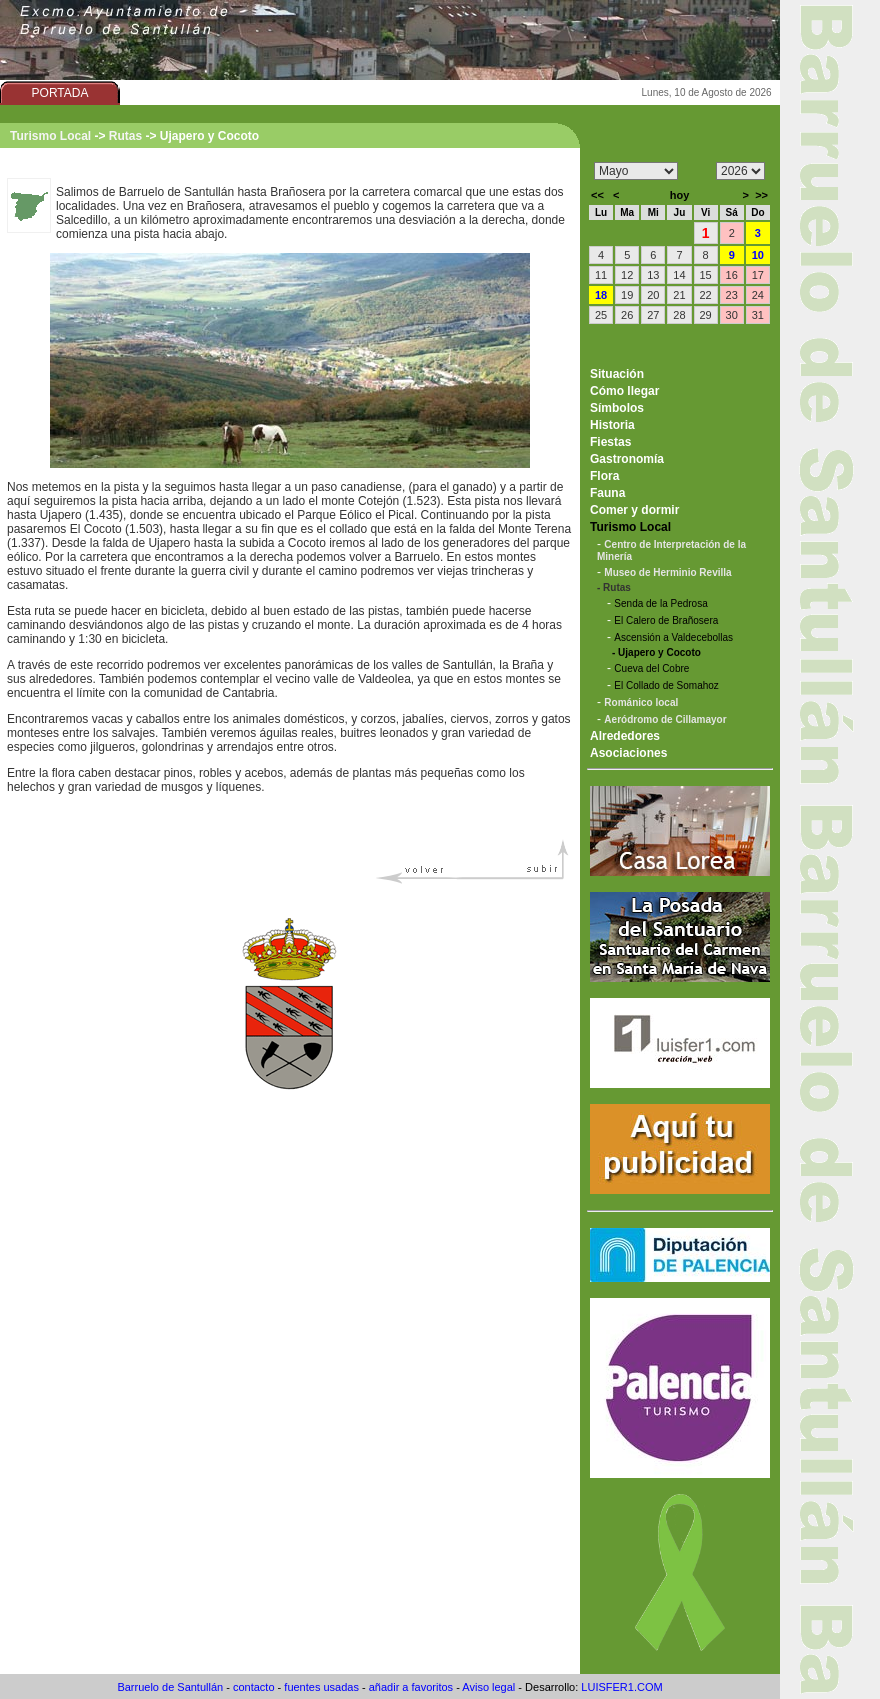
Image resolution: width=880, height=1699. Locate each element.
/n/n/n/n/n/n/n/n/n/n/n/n (636, 171)
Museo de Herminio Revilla (667, 572)
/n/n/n (740, 171)
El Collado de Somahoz (666, 685)
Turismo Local (50, 136)
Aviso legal (488, 1687)
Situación (617, 374)
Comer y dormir (634, 510)
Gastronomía (627, 459)
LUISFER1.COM (621, 1687)
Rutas (125, 136)
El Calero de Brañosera (666, 620)
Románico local (641, 702)
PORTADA (60, 93)
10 (758, 255)
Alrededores (625, 736)
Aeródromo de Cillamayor (665, 719)
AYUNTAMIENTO (179, 93)
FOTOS (419, 93)
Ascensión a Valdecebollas (673, 637)
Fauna (607, 493)
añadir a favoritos (411, 1687)
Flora (604, 476)
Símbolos (617, 408)
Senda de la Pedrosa (660, 603)
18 (601, 295)
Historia (612, 425)
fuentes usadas (321, 1687)
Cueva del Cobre (651, 668)
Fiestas (610, 442)
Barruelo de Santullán (170, 1687)
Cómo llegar (624, 391)
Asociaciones (628, 753)
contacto (254, 1687)
